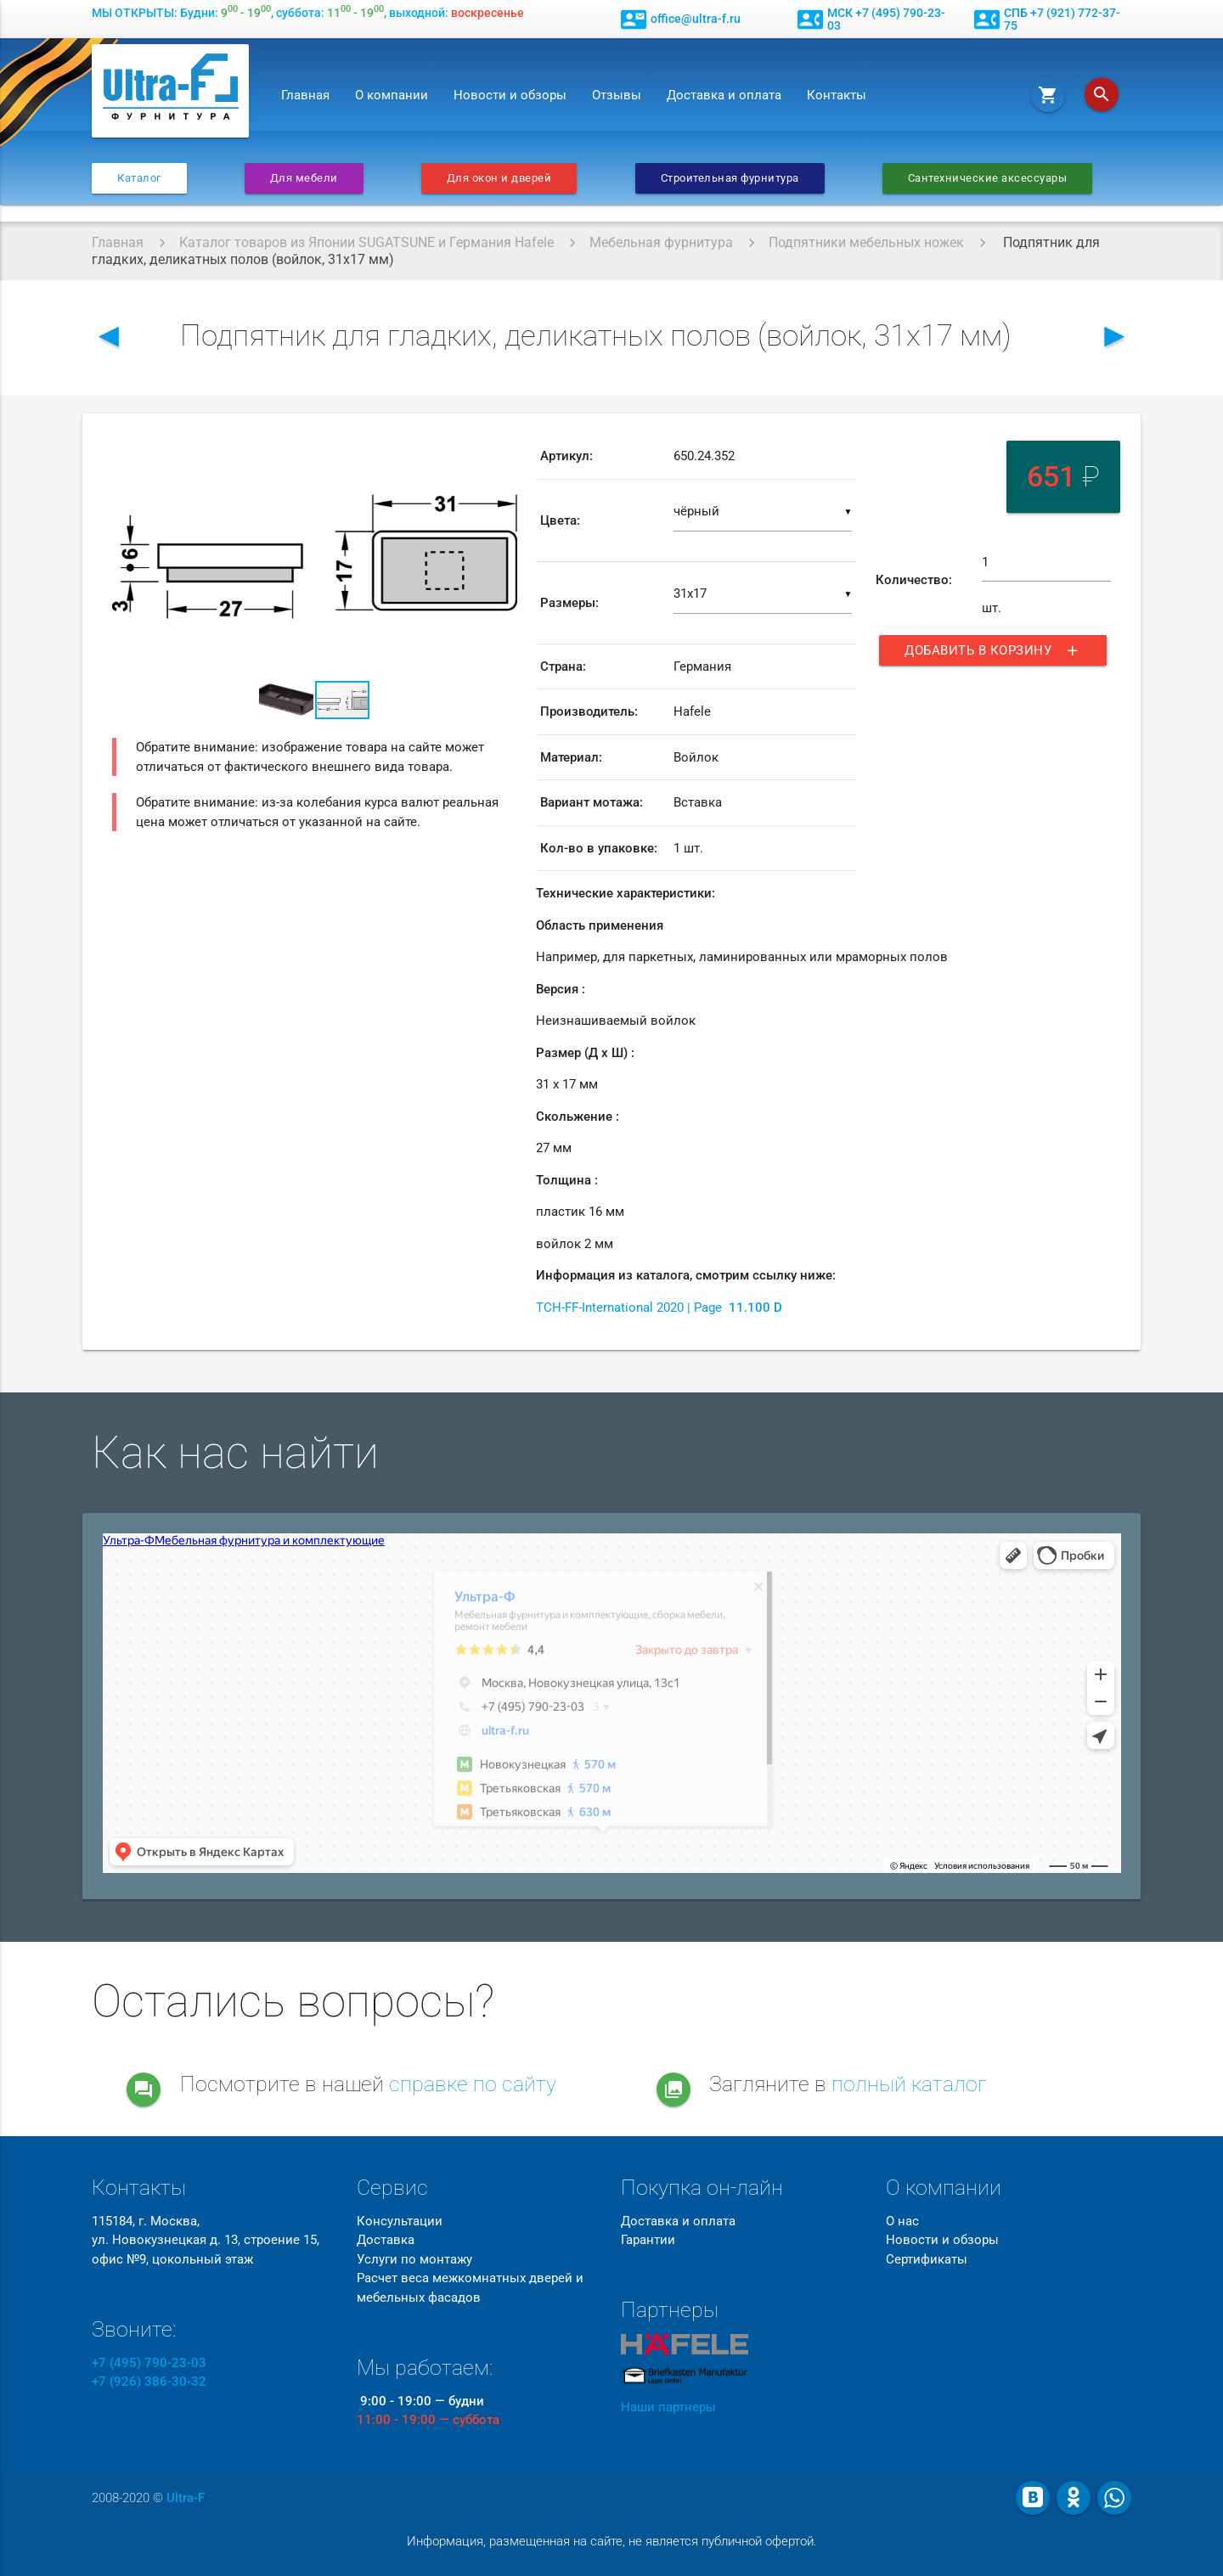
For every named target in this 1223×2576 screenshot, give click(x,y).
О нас (902, 2221)
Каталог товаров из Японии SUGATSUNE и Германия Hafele (366, 242)
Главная (305, 95)
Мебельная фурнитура (661, 242)
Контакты (836, 95)
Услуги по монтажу (414, 2259)
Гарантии (648, 2239)
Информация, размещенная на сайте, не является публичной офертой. (612, 2541)
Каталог (139, 178)
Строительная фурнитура (730, 178)
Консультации (399, 2221)
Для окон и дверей (499, 178)
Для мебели (304, 178)
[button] (502, 449)
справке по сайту (472, 2084)
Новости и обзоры (510, 95)
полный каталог (909, 2084)
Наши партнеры (668, 2407)
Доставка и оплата (724, 95)
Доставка (385, 2239)
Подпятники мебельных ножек (866, 242)
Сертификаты (926, 2259)
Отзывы (616, 95)
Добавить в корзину (993, 650)
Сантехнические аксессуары (988, 178)
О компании (391, 95)
